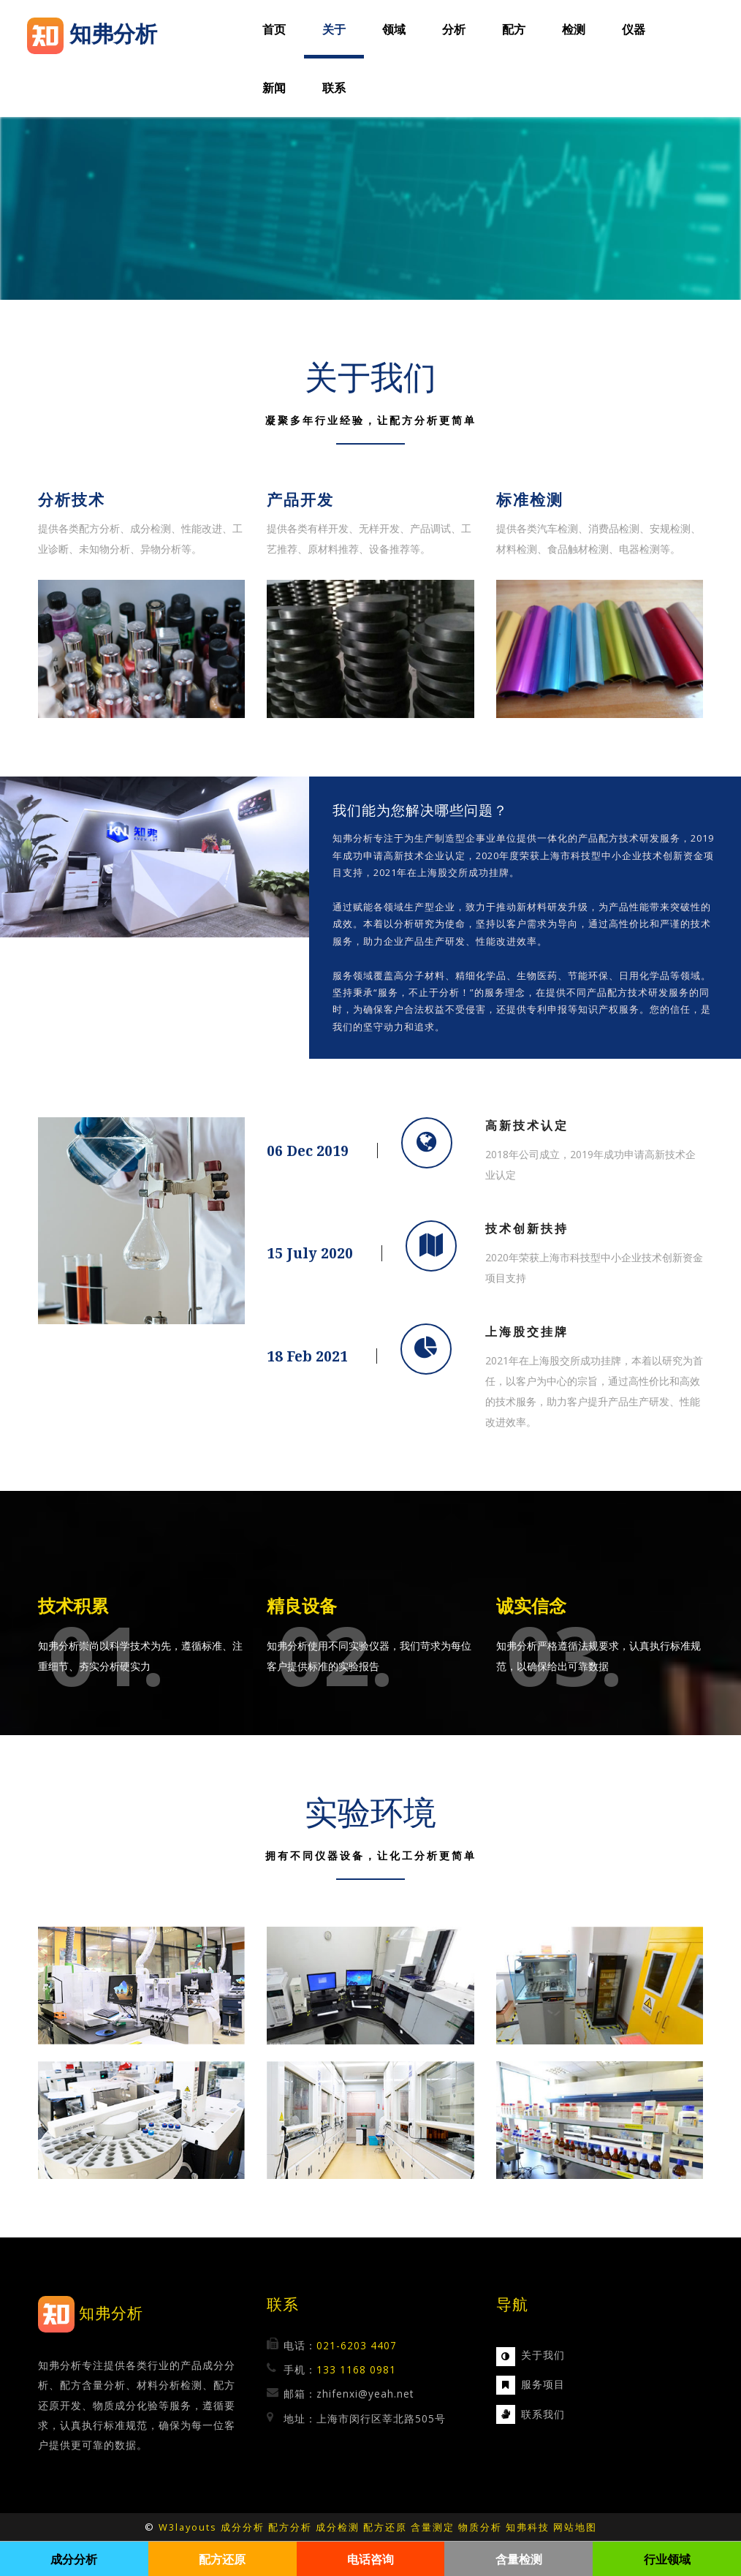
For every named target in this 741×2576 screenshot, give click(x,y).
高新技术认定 (527, 1125)
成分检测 (338, 2527)
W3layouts (188, 2527)
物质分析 (480, 2527)
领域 (394, 29)
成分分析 (243, 2527)
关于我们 (543, 2355)
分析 (454, 29)
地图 (586, 2527)
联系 (334, 88)
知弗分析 (111, 2313)
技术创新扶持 (527, 1228)
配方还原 (385, 2527)
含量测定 (433, 2527)
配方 (513, 29)
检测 (573, 29)
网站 (564, 2527)
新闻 (274, 88)
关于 (334, 29)
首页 (274, 29)
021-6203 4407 (356, 2345)
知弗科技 (528, 2527)
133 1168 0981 (356, 2369)
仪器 (633, 29)
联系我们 (543, 2414)
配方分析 (290, 2527)
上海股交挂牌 (527, 1331)
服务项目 (543, 2384)
